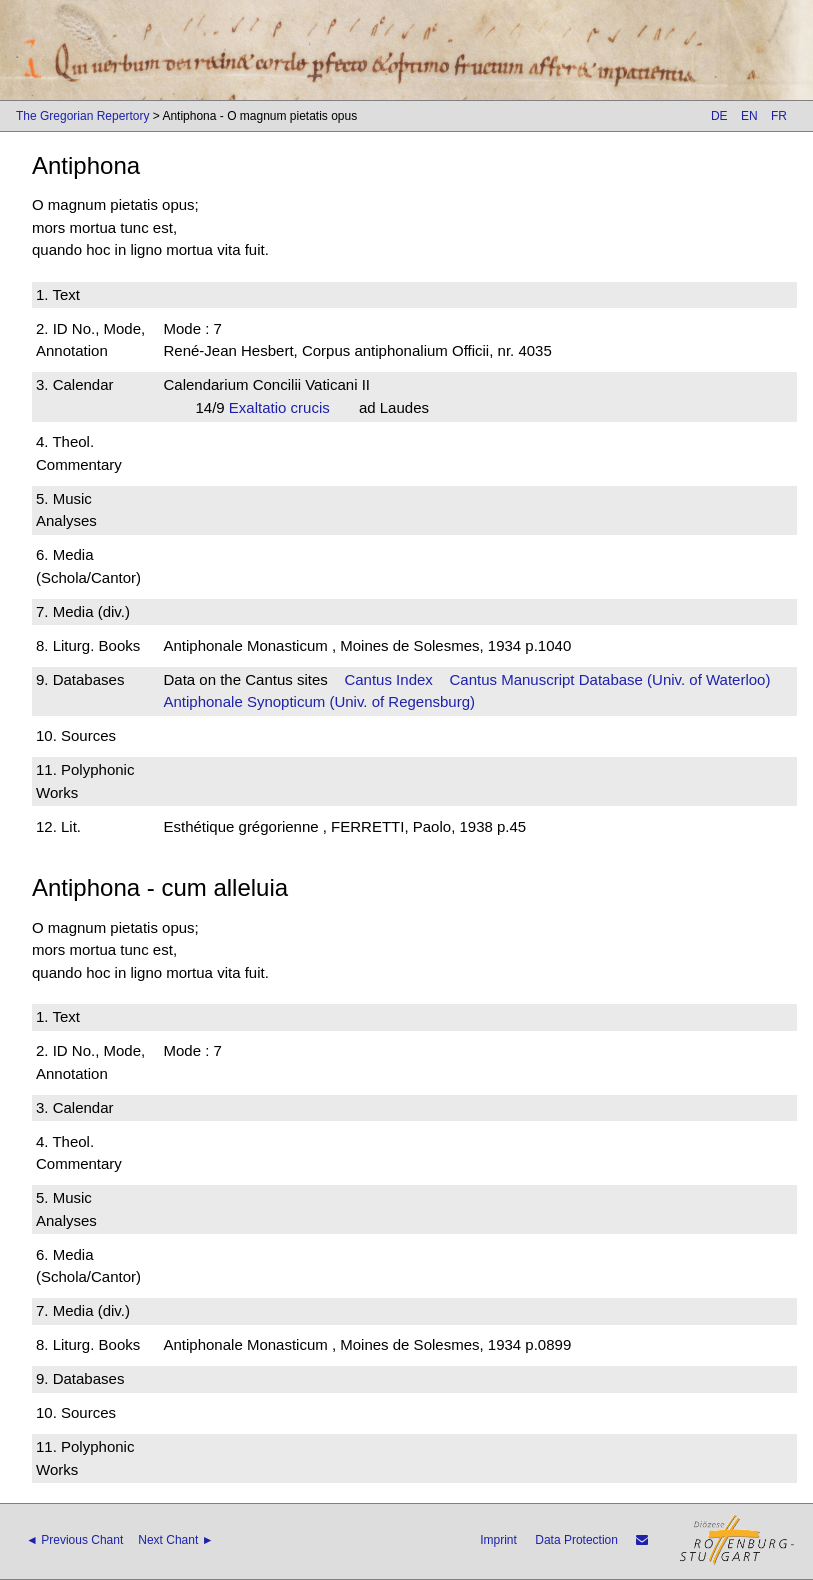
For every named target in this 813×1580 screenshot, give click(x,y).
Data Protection (576, 1540)
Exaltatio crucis (285, 407)
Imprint (498, 1540)
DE (719, 116)
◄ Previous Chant (74, 1540)
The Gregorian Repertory (82, 116)
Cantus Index (388, 679)
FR (779, 116)
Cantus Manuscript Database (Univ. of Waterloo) (609, 679)
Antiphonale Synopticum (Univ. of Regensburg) (319, 701)
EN (749, 116)
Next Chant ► (175, 1540)
